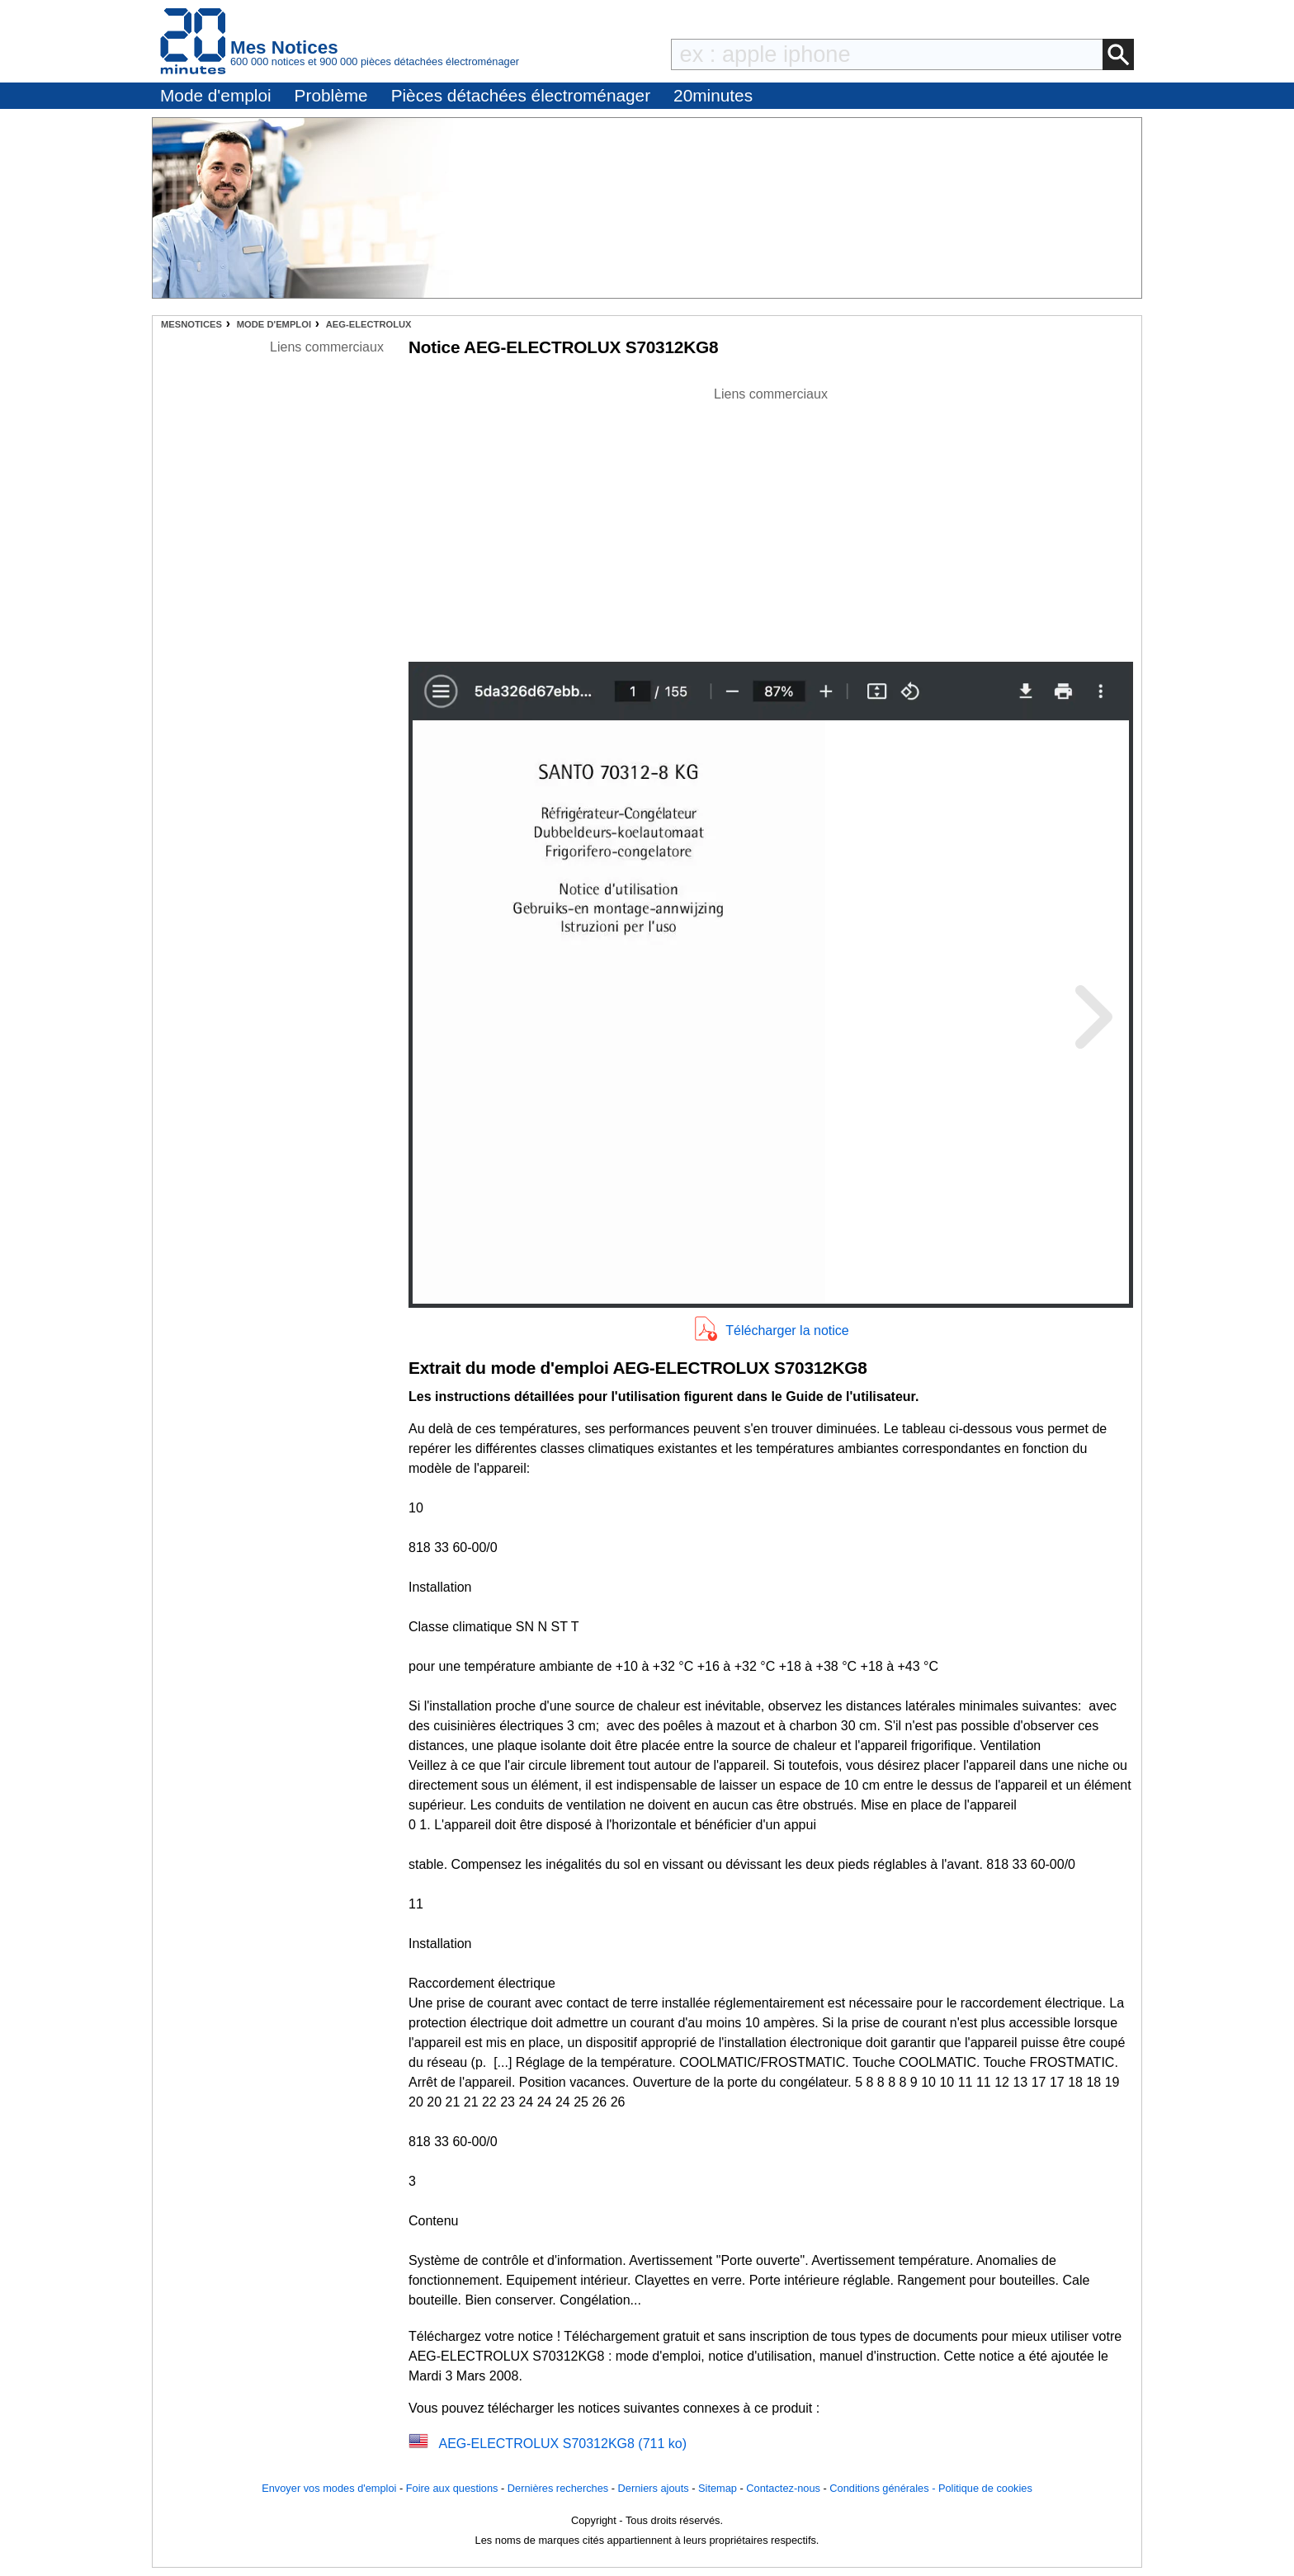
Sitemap (717, 2488)
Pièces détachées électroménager (520, 95)
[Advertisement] (770, 519)
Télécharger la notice (786, 1330)
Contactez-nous (783, 2488)
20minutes (713, 95)
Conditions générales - (883, 2488)
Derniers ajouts (653, 2488)
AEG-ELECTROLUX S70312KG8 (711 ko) (562, 2444)
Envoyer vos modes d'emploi (329, 2488)
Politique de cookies (985, 2488)
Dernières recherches (558, 2488)
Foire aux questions (452, 2488)
